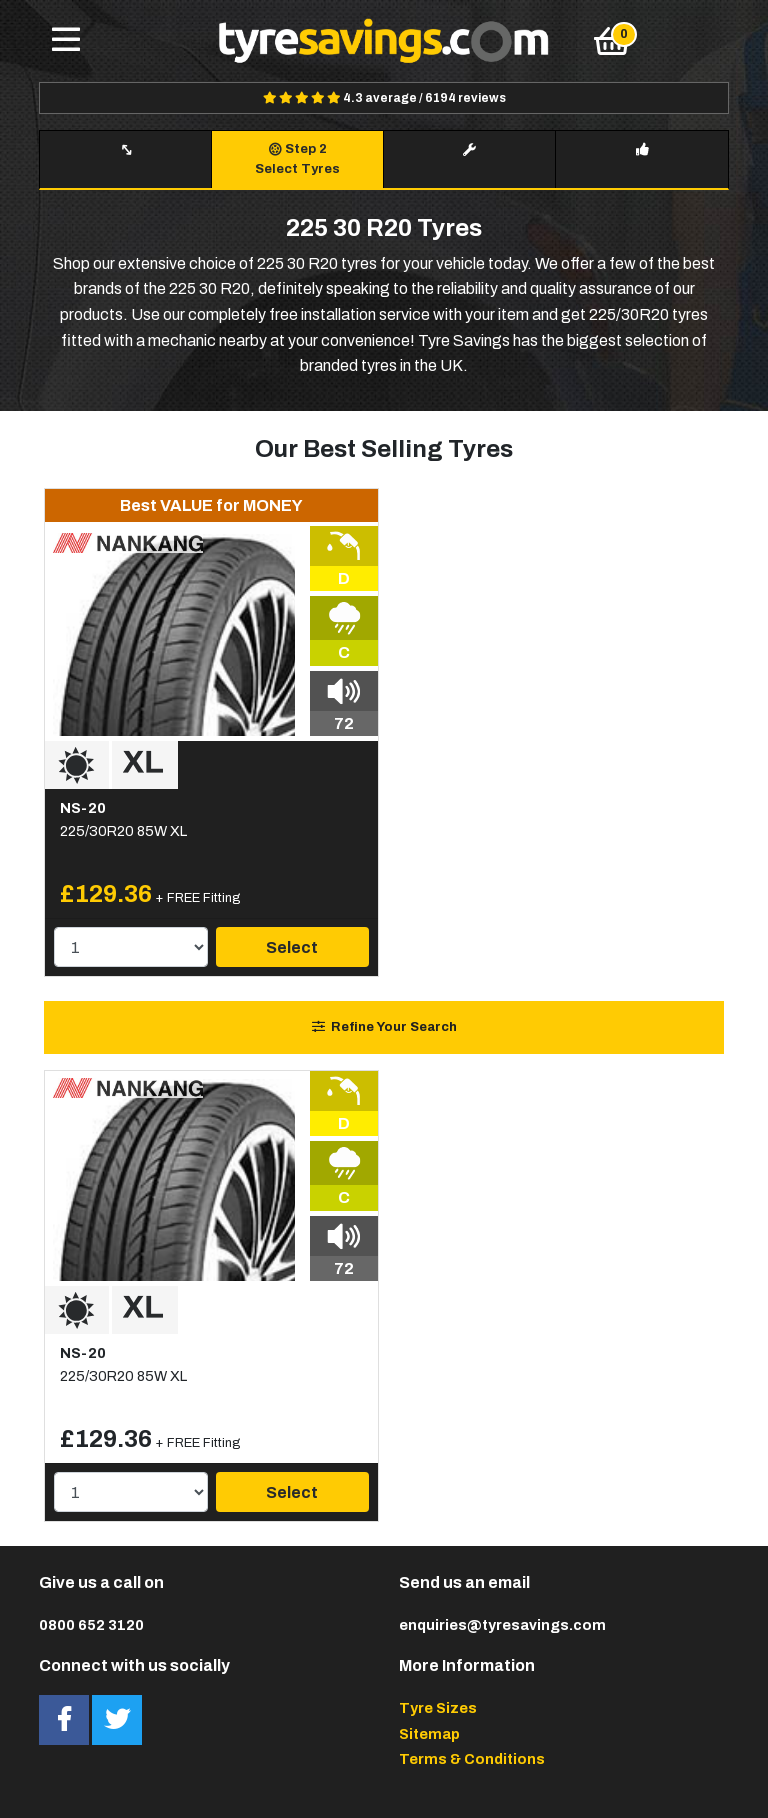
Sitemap (429, 1734)
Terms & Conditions (472, 1759)
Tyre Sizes (438, 1708)
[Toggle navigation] (66, 41)
